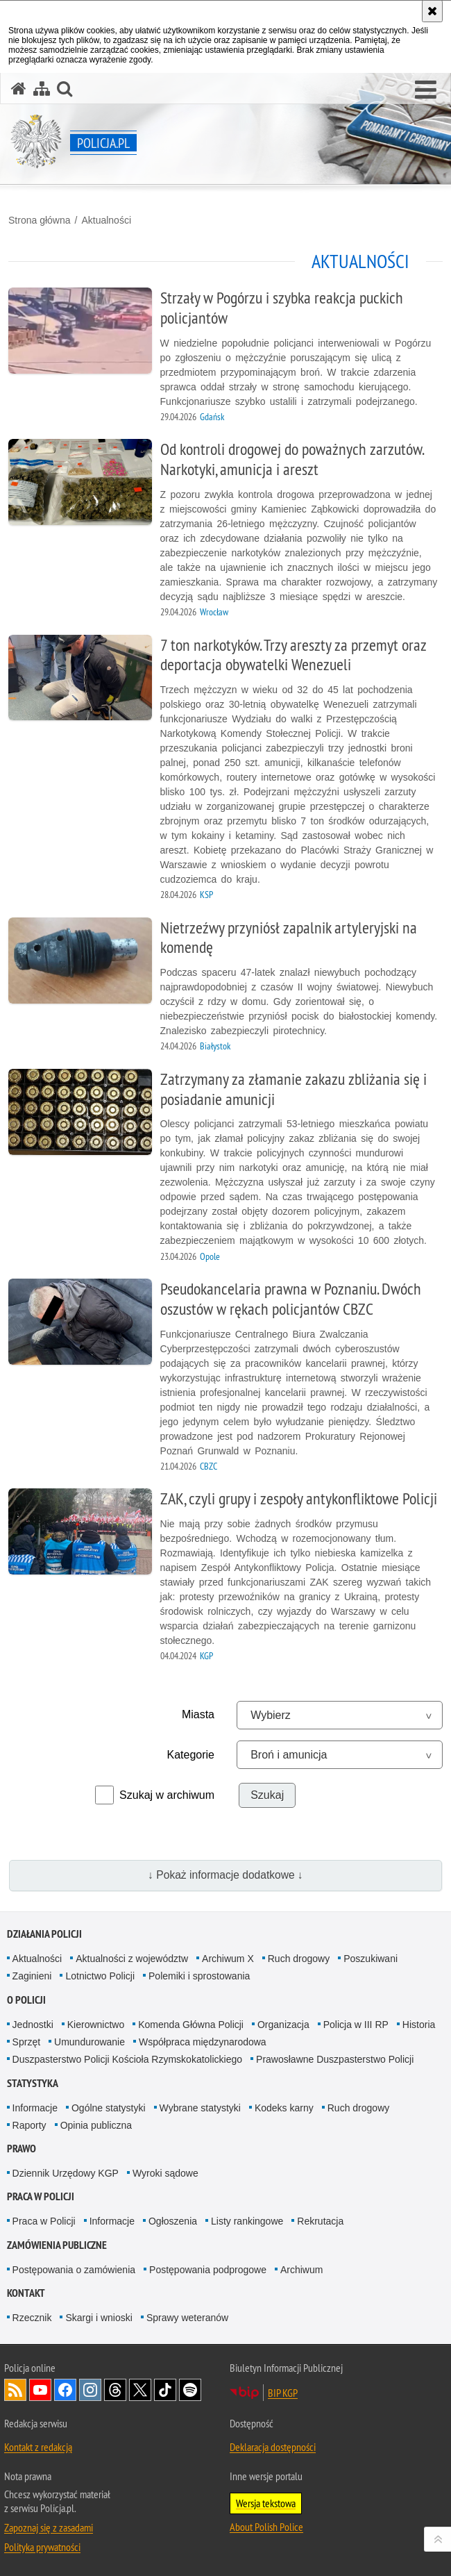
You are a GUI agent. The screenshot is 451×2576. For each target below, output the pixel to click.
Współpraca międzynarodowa (202, 2041)
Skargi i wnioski (98, 2317)
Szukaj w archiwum (166, 1795)
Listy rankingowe (247, 2221)
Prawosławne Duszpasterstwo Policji (335, 2059)
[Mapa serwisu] (41, 88)
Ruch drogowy (299, 1958)
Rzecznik (32, 2317)
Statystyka (32, 2083)
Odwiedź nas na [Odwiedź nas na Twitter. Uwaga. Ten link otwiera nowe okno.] (140, 2390)
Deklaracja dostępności (273, 2447)
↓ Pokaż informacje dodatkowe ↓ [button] (225, 1875)
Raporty (29, 2125)
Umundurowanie (89, 2041)
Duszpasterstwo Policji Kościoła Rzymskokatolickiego (127, 2059)
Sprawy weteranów (187, 2317)
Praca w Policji (40, 2196)
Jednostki (32, 2024)
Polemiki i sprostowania (199, 1975)
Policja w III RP (356, 2024)
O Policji (26, 2000)
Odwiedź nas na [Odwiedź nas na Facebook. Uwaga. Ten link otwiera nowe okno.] (65, 2390)
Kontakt (26, 2293)
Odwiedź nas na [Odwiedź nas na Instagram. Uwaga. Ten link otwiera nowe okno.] (90, 2390)
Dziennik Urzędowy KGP (65, 2173)
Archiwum (301, 2269)
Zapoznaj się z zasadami (48, 2527)
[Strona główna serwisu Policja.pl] (18, 88)
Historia (418, 2024)
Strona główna (39, 220)
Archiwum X (228, 1958)
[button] (425, 90)
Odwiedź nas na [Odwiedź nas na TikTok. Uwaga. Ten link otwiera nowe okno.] (165, 2390)
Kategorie (191, 1755)
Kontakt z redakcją (38, 2447)
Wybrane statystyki (200, 2107)
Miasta (198, 1714)
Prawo (21, 2148)
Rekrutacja (320, 2221)
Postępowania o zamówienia (73, 2269)
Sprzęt (26, 2041)
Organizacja (283, 2024)
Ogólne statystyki (108, 2107)
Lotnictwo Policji (100, 1975)
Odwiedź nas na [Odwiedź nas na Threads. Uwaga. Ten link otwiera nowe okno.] (115, 2390)
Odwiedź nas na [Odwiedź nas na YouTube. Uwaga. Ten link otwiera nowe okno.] (40, 2390)
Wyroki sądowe (165, 2173)
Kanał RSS (15, 2390)
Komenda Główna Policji (191, 2024)
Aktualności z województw (132, 1958)
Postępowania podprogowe (207, 2269)
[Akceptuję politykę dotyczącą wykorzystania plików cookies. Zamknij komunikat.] (432, 11)
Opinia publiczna (96, 2125)
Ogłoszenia (172, 2221)
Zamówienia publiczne (57, 2245)
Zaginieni (32, 1975)
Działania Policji (44, 1934)
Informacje (35, 2107)
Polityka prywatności (42, 2547)
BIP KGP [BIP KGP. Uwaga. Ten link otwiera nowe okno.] (283, 2393)
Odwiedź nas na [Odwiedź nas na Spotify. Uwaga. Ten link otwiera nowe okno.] (190, 2390)
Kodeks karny (284, 2107)
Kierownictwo (95, 2024)
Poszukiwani (370, 1958)
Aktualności (106, 220)
